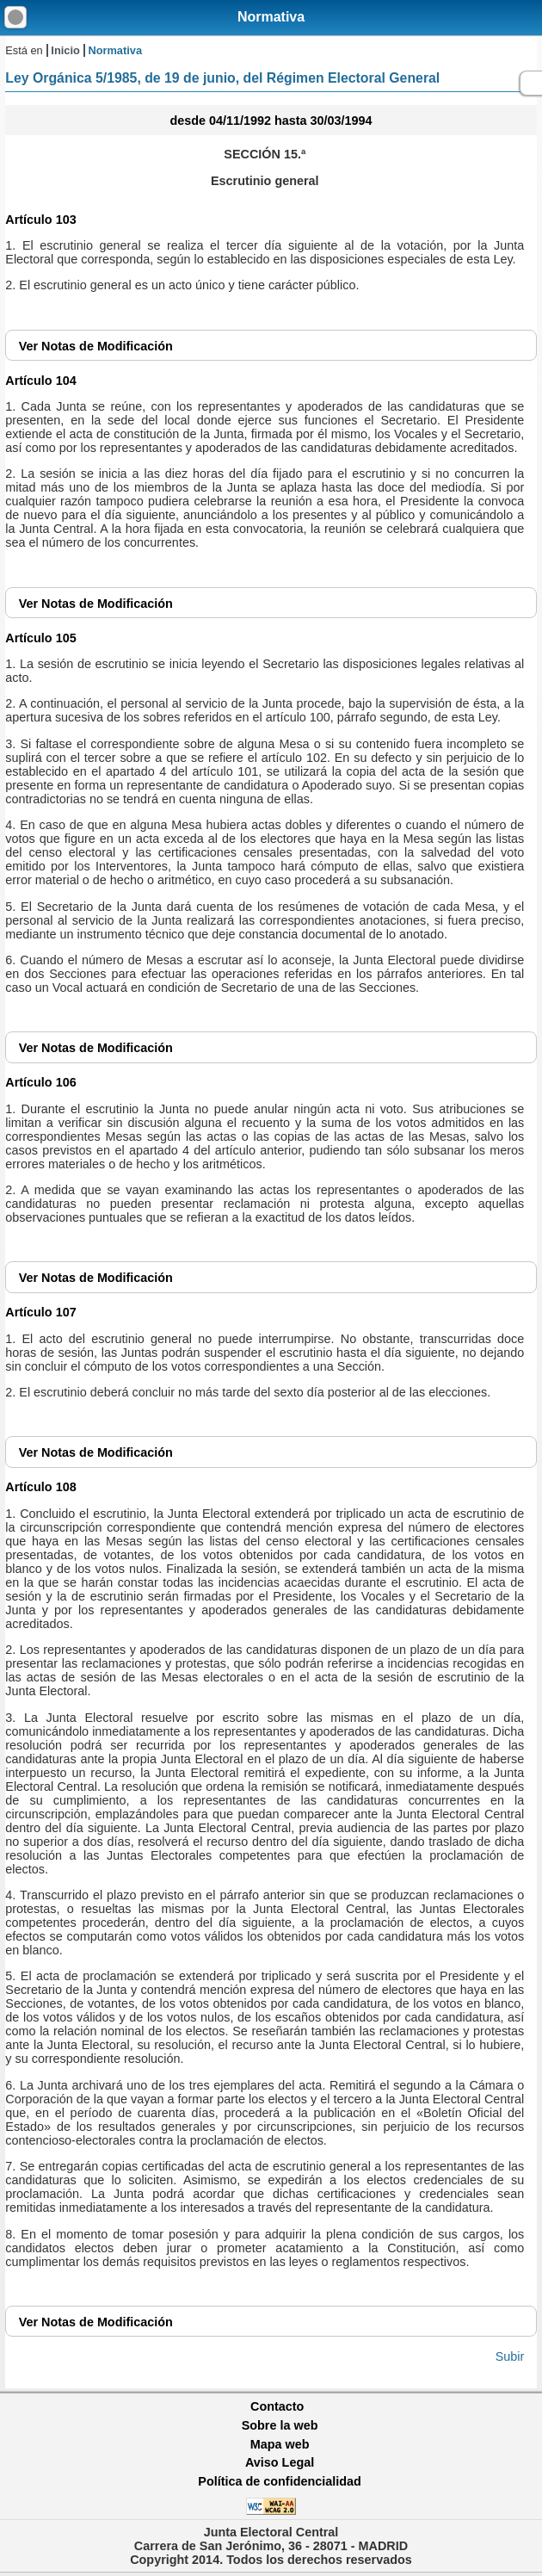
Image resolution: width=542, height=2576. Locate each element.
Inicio (65, 50)
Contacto (277, 2406)
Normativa (271, 16)
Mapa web (280, 2444)
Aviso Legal (279, 2462)
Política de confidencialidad (279, 2481)
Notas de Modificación (96, 346)
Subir (510, 2356)
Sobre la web (280, 2425)
